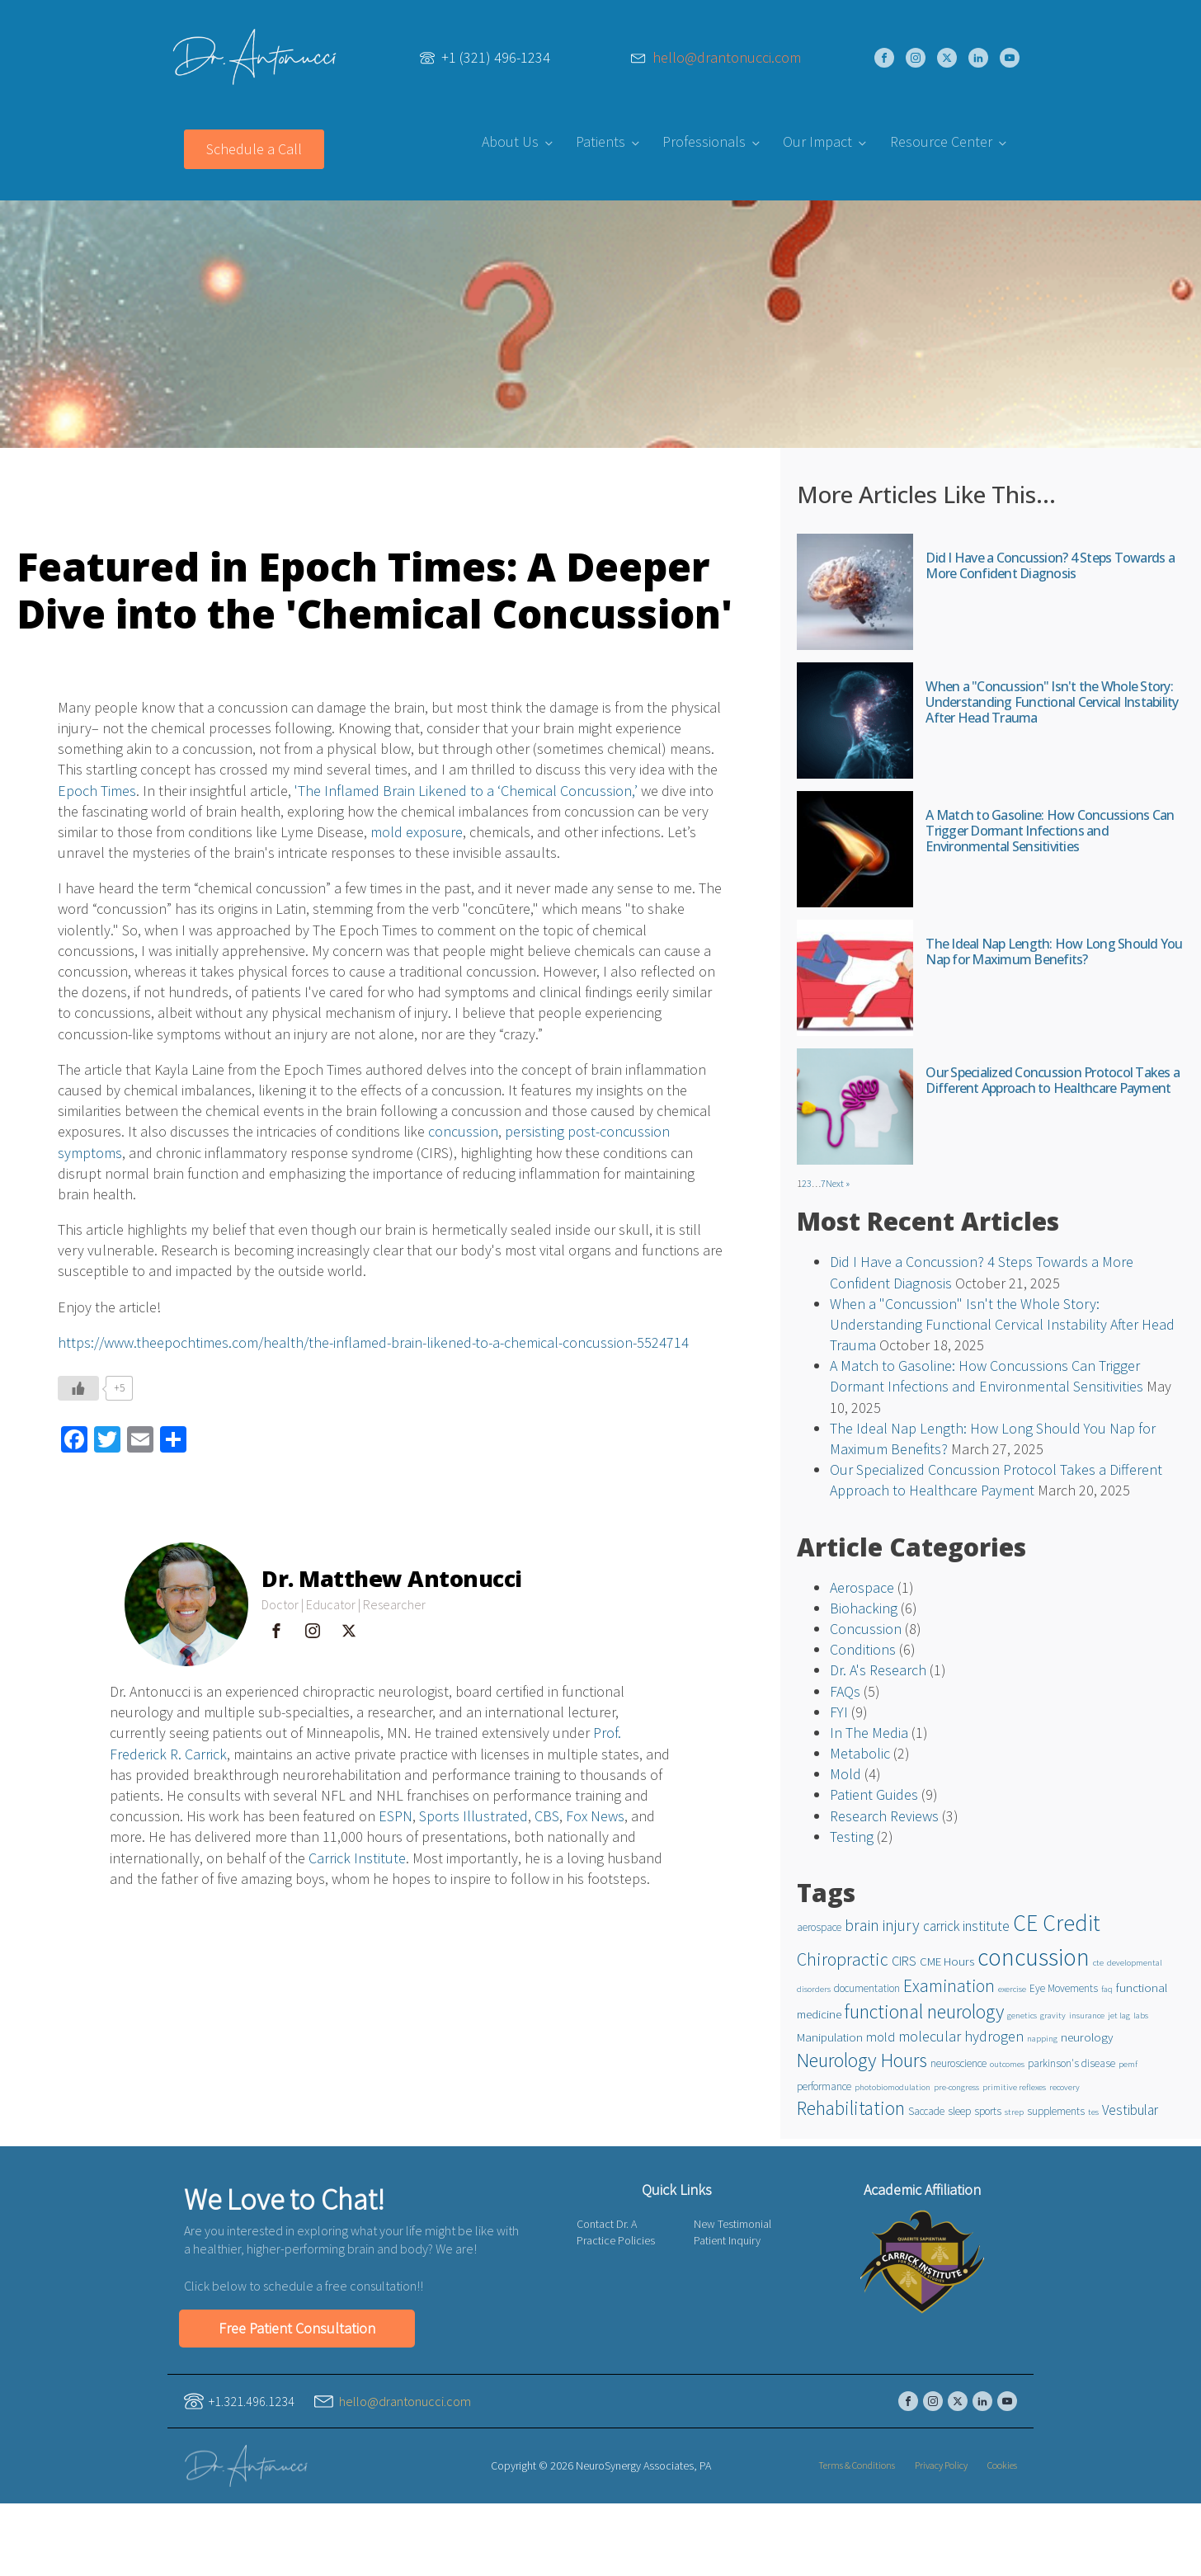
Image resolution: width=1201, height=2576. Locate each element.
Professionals (704, 141)
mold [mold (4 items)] (880, 2036)
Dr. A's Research (878, 1669)
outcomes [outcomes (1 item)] (1007, 2064)
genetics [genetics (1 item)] (1022, 2015)
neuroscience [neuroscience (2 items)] (958, 2063)
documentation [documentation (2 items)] (867, 1988)
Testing (852, 1836)
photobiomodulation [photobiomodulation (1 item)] (892, 2087)
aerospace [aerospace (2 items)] (819, 1927)
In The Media (869, 1732)
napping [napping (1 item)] (1042, 2038)
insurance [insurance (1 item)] (1086, 2015)
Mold (845, 1773)
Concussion (866, 1628)
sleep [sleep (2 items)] (959, 2111)
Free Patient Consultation (297, 2328)
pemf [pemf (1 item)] (1128, 2064)
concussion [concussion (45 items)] (1033, 1957)
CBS (547, 1815)
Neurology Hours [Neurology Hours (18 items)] (862, 2060)
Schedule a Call (254, 148)
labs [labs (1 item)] (1140, 2015)
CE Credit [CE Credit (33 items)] (1056, 1923)
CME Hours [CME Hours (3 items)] (947, 1961)
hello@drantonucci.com (726, 57)
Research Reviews (884, 1815)
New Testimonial (732, 2223)
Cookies (1002, 2465)
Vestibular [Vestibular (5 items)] (1130, 2110)
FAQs (845, 1691)
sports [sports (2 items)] (987, 2111)
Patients (600, 141)
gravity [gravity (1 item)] (1053, 2015)
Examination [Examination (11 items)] (949, 1986)
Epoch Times (97, 790)
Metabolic (860, 1753)
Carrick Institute (357, 1857)
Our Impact (817, 141)
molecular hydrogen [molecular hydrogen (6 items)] (961, 2036)
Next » (838, 1183)
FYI (839, 1711)
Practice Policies (616, 2240)
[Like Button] (78, 1388)
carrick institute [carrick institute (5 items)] (966, 1926)
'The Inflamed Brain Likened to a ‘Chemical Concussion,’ (466, 790)
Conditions (863, 1649)
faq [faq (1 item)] (1107, 1989)
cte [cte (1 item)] (1098, 1962)
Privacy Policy (941, 2465)
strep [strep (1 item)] (1014, 2112)
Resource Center (941, 141)
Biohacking (863, 1608)
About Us (510, 141)
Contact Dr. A (607, 2223)
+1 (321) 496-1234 (495, 57)
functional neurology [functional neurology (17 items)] (924, 2011)
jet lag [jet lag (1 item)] (1119, 2015)
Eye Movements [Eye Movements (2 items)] (1063, 1988)
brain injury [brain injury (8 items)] (882, 1925)
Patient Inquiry (727, 2240)
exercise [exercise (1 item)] (1012, 1989)
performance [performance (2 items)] (824, 2086)
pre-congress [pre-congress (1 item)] (956, 2087)
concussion (463, 1131)
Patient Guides (874, 1794)
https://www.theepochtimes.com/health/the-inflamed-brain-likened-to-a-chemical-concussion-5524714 (373, 1342)
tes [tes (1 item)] (1093, 2112)
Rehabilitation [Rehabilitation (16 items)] (851, 2108)
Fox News (595, 1815)
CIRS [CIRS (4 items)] (904, 1960)
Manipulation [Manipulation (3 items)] (830, 2037)
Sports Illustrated (473, 1815)
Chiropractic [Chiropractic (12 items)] (842, 1959)
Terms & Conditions (856, 2465)
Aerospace (862, 1587)
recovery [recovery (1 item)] (1064, 2087)
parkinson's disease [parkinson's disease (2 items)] (1071, 2063)
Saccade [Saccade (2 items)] (926, 2111)
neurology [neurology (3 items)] (1087, 2037)
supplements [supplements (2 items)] (1056, 2111)
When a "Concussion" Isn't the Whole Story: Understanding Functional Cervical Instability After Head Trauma (1002, 1324)
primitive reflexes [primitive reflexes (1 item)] (1014, 2087)
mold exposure (416, 831)
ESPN (395, 1815)
